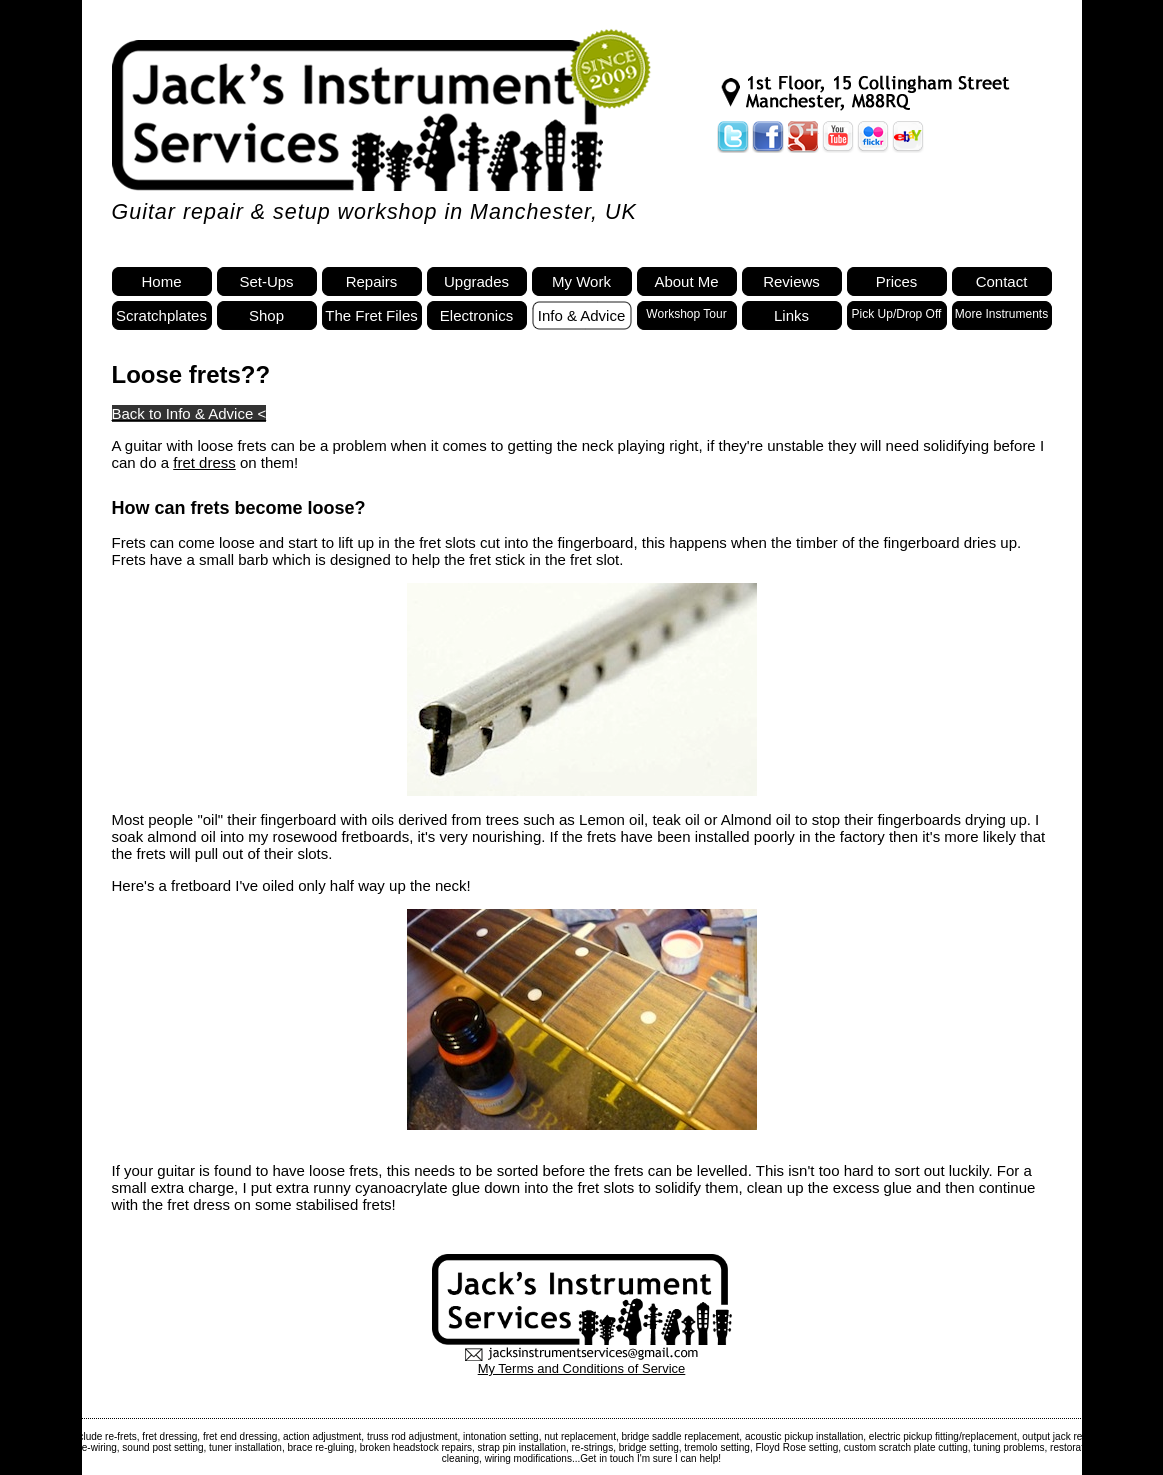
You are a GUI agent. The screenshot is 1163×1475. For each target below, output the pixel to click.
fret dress (204, 462)
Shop (266, 315)
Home (161, 281)
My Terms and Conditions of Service (582, 1368)
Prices (897, 281)
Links (791, 315)
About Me (686, 281)
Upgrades (476, 281)
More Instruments (1001, 314)
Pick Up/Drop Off (897, 314)
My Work (581, 281)
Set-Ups (266, 281)
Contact (1002, 281)
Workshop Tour (686, 314)
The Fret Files (371, 315)
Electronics (476, 315)
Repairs (372, 281)
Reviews (791, 281)
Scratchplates (161, 315)
